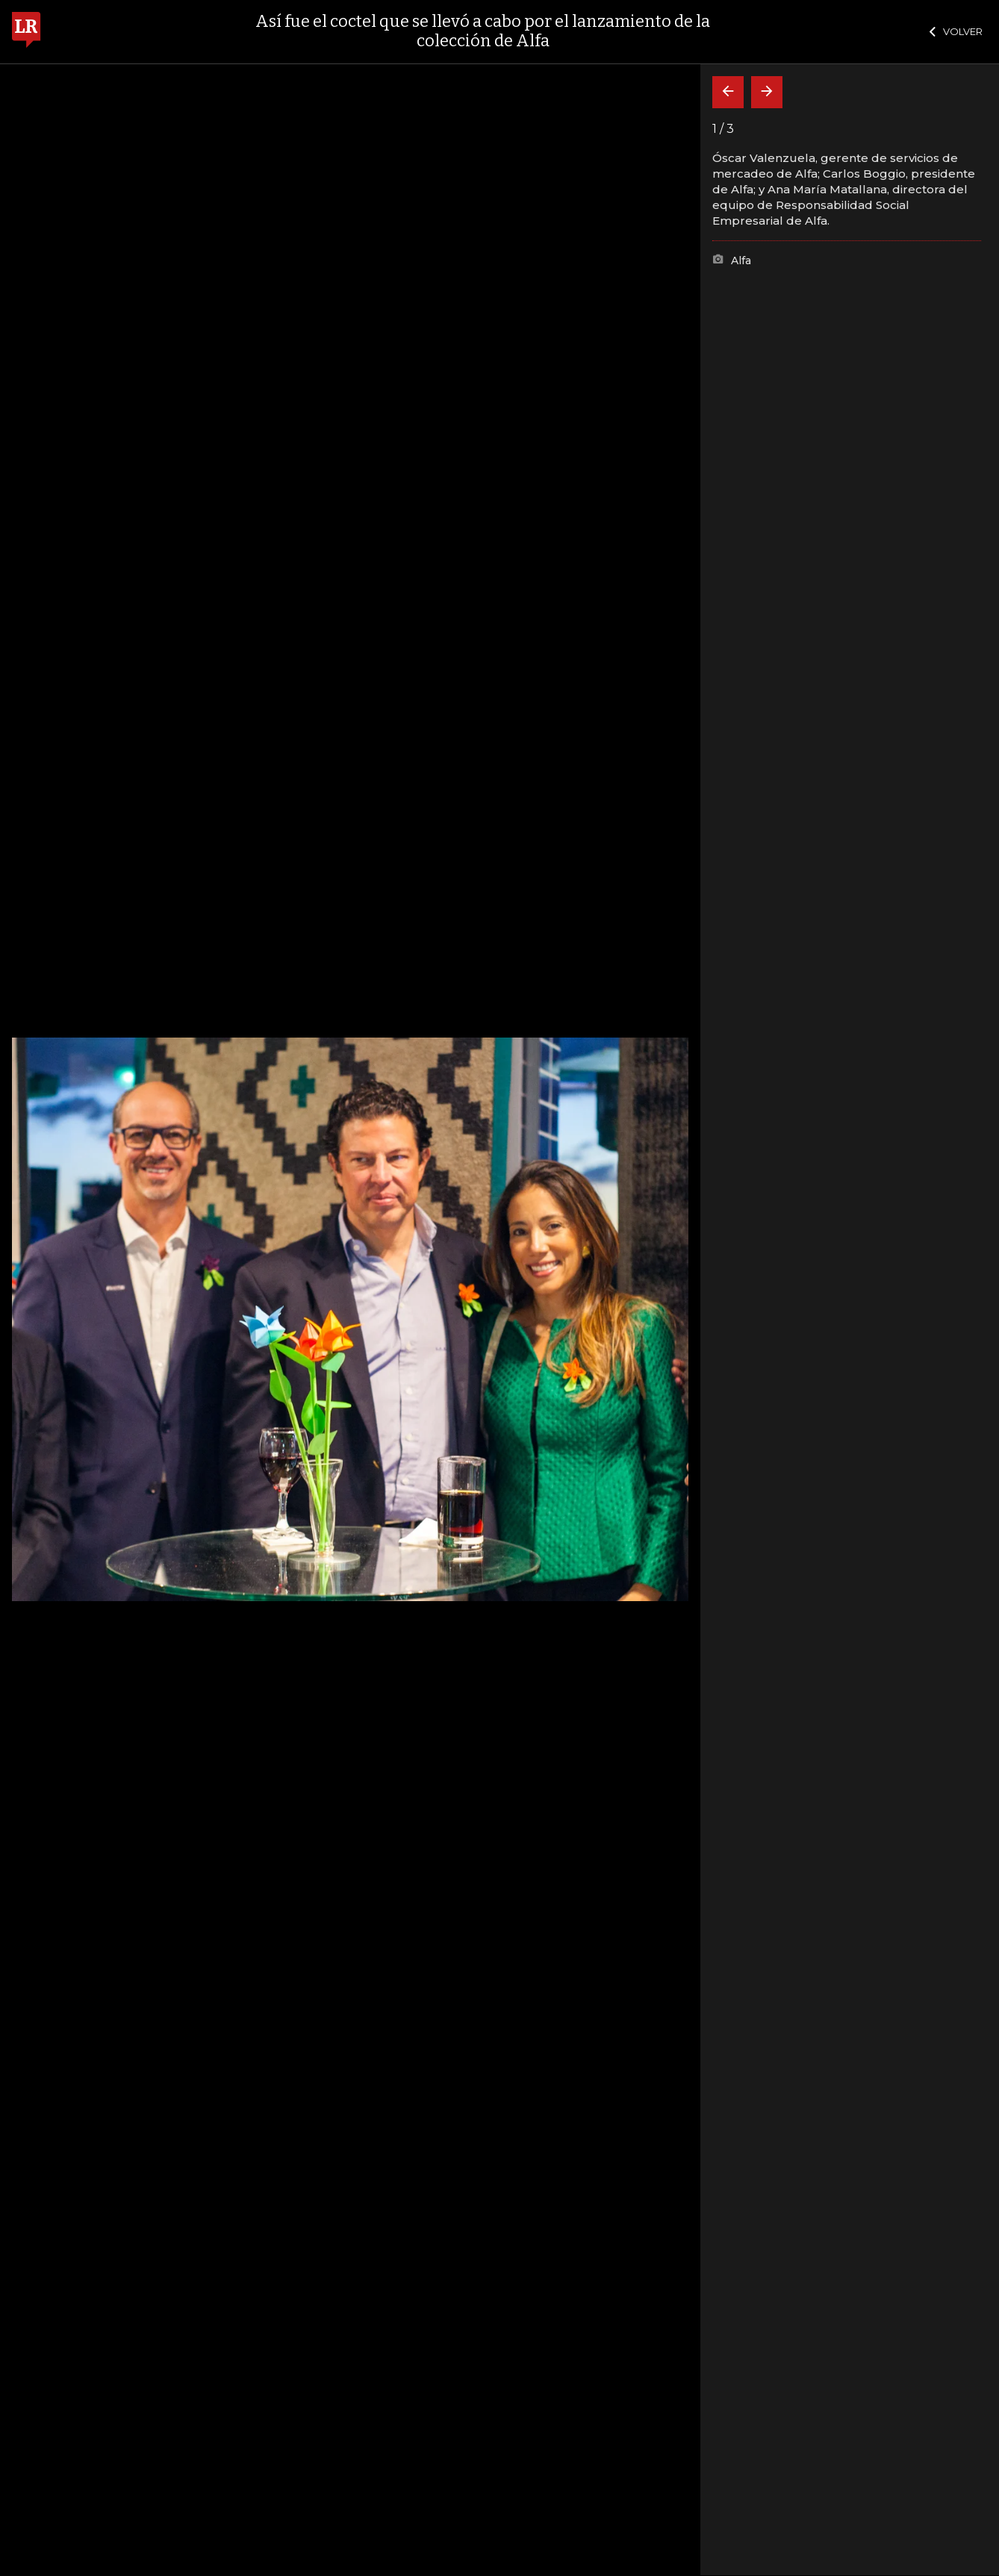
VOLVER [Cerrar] (956, 31)
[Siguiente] (766, 92)
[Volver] (728, 92)
